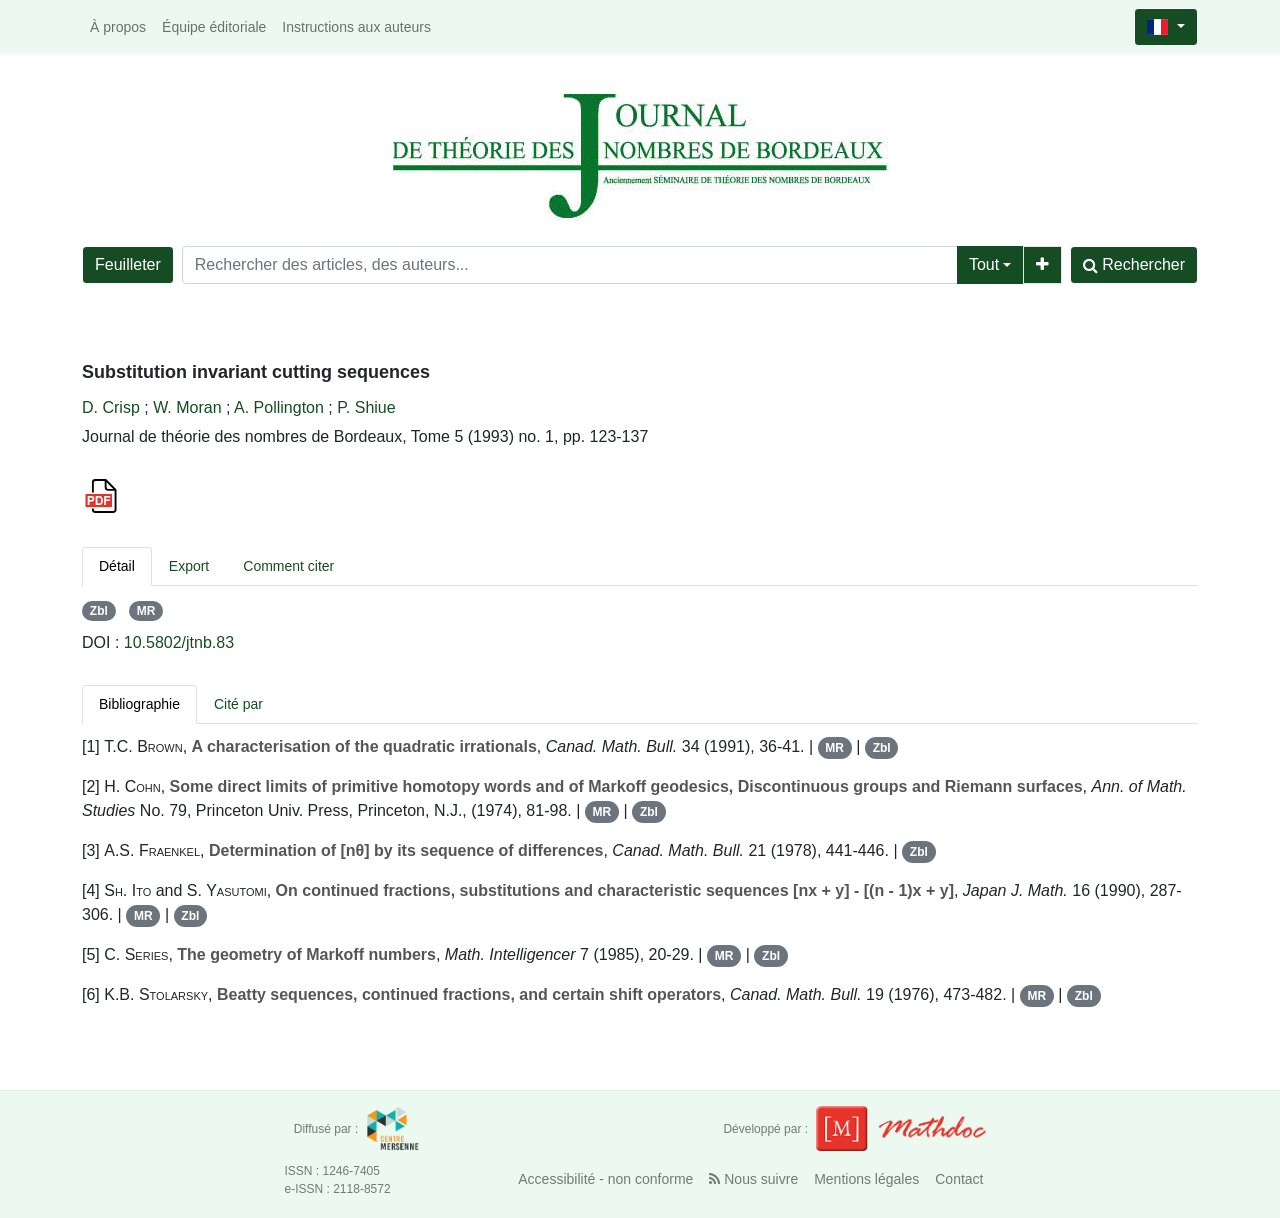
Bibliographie (139, 704)
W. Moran (187, 407)
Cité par (238, 704)
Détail (117, 566)
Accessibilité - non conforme (605, 1179)
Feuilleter (128, 264)
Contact (959, 1179)
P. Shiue (366, 407)
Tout (984, 264)
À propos (118, 27)
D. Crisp (111, 407)
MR (146, 611)
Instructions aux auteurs (356, 27)
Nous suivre (753, 1179)
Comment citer (288, 566)
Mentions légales (866, 1179)
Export (189, 566)
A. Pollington (279, 407)
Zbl (99, 611)
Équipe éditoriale (214, 27)
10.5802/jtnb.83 (179, 642)
